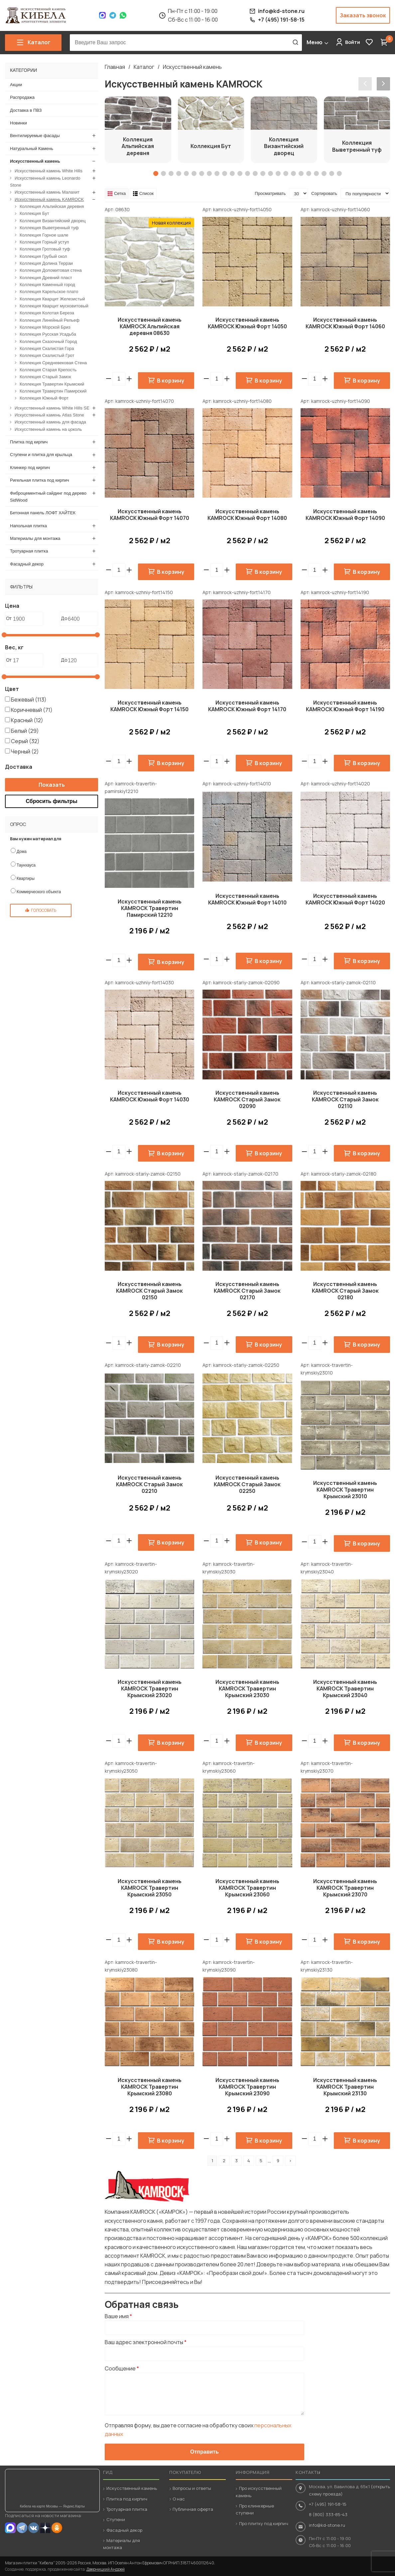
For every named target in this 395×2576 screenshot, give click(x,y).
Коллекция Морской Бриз (45, 327)
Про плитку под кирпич (263, 2523)
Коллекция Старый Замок (45, 376)
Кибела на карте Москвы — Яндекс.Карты (52, 2506)
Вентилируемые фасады (35, 135)
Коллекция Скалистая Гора (47, 348)
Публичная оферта (193, 2509)
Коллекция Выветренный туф (49, 227)
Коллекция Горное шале (44, 234)
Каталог (144, 67)
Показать (52, 784)
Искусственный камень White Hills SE (52, 407)
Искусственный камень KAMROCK (49, 199)
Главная (115, 67)
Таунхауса (26, 865)
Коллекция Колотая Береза (47, 312)
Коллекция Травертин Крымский (52, 383)
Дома (22, 851)
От (9, 618)
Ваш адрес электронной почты (146, 2342)
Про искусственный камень (259, 2491)
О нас (179, 2499)
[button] (129, 379)
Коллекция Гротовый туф (45, 248)
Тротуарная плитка (29, 551)
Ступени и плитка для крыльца (41, 454)
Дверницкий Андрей (105, 2569)
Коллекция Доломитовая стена (51, 270)
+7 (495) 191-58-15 (327, 2504)
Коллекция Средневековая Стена (53, 362)
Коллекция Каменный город (47, 284)
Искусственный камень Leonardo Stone (45, 181)
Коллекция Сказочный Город (48, 341)
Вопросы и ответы (192, 2488)
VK (33, 2527)
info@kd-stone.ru (327, 2525)
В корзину (170, 380)
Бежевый (29, 699)
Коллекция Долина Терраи (46, 262)
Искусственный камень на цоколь (48, 428)
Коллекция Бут (34, 213)
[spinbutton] (118, 379)
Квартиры (26, 878)
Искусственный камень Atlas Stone (49, 414)
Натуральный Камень (31, 148)
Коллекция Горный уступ (44, 241)
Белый (25, 730)
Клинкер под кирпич (30, 467)
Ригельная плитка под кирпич (39, 480)
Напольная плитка (28, 525)
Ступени (115, 2519)
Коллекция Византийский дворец (53, 220)
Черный (25, 751)
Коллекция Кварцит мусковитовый (54, 305)
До (64, 618)
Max (102, 15)
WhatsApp (123, 15)
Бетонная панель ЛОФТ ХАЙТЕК (42, 512)
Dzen (45, 2527)
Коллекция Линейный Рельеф (49, 319)
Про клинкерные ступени (255, 2509)
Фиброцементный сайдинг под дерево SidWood (48, 496)
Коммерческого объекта (39, 891)
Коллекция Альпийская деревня (52, 206)
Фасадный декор (27, 563)
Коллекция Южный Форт (44, 398)
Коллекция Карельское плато (49, 291)
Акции (16, 84)
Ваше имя (118, 2316)
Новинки (18, 122)
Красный (27, 720)
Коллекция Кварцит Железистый (52, 298)
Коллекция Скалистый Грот (47, 355)
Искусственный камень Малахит (47, 192)
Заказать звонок (363, 15)
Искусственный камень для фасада (50, 421)
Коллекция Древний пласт (46, 277)
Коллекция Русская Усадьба (48, 334)
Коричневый (32, 710)
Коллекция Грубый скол (43, 255)
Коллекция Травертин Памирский (53, 391)
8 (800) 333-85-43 (328, 2514)
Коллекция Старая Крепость (48, 369)
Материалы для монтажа (35, 538)
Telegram (112, 15)
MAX (10, 2527)
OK (57, 2527)
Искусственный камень (192, 67)
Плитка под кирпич (29, 441)
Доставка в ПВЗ (26, 109)
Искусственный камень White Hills (48, 170)
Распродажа (22, 97)
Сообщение (122, 2368)
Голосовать (43, 910)
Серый (25, 740)
